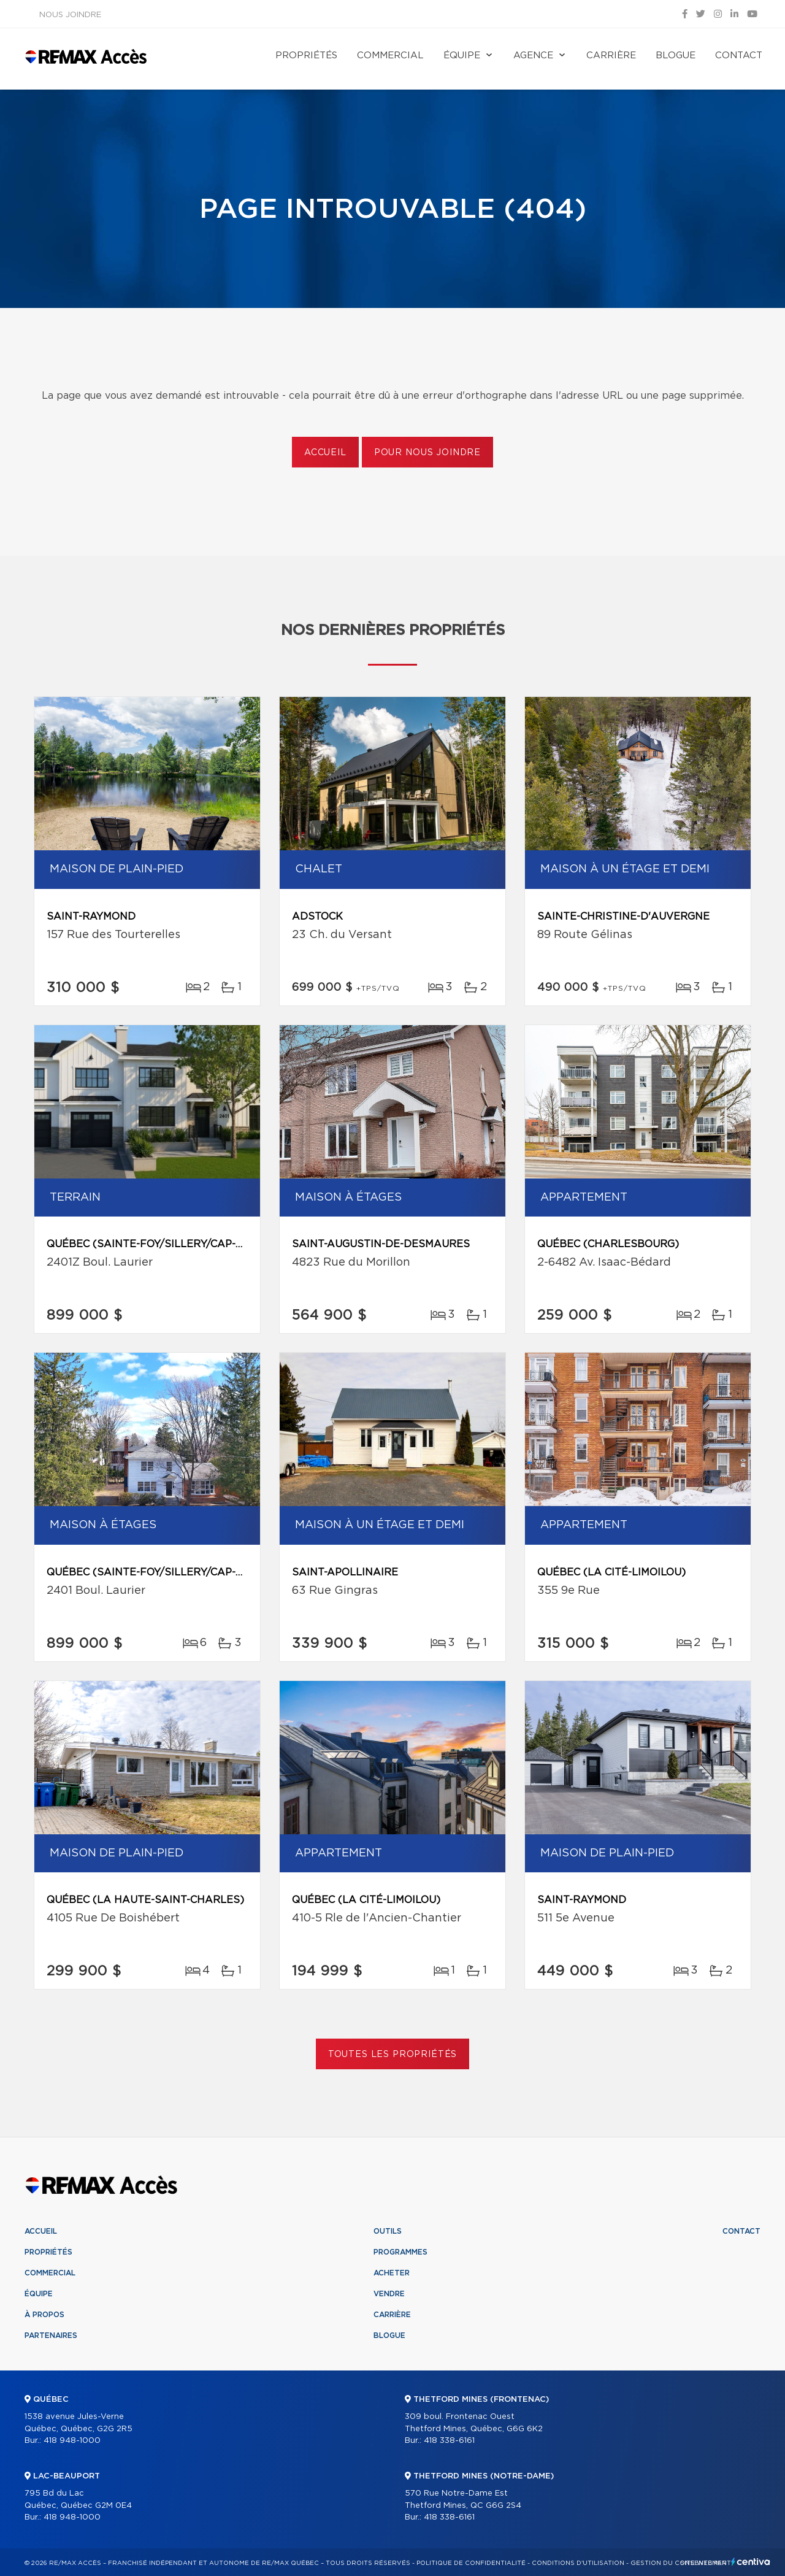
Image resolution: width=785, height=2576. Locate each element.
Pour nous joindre (427, 452)
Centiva (750, 2562)
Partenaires (51, 2335)
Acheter (391, 2273)
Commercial (390, 55)
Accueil (325, 452)
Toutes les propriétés (393, 2054)
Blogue (675, 55)
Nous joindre (70, 15)
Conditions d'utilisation (578, 2563)
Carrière (611, 55)
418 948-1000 (72, 2441)
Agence (533, 55)
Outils (387, 2231)
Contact (738, 55)
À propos (44, 2314)
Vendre (389, 2293)
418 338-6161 (449, 2441)
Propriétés (306, 55)
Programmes (400, 2252)
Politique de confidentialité (471, 2563)
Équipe (461, 55)
